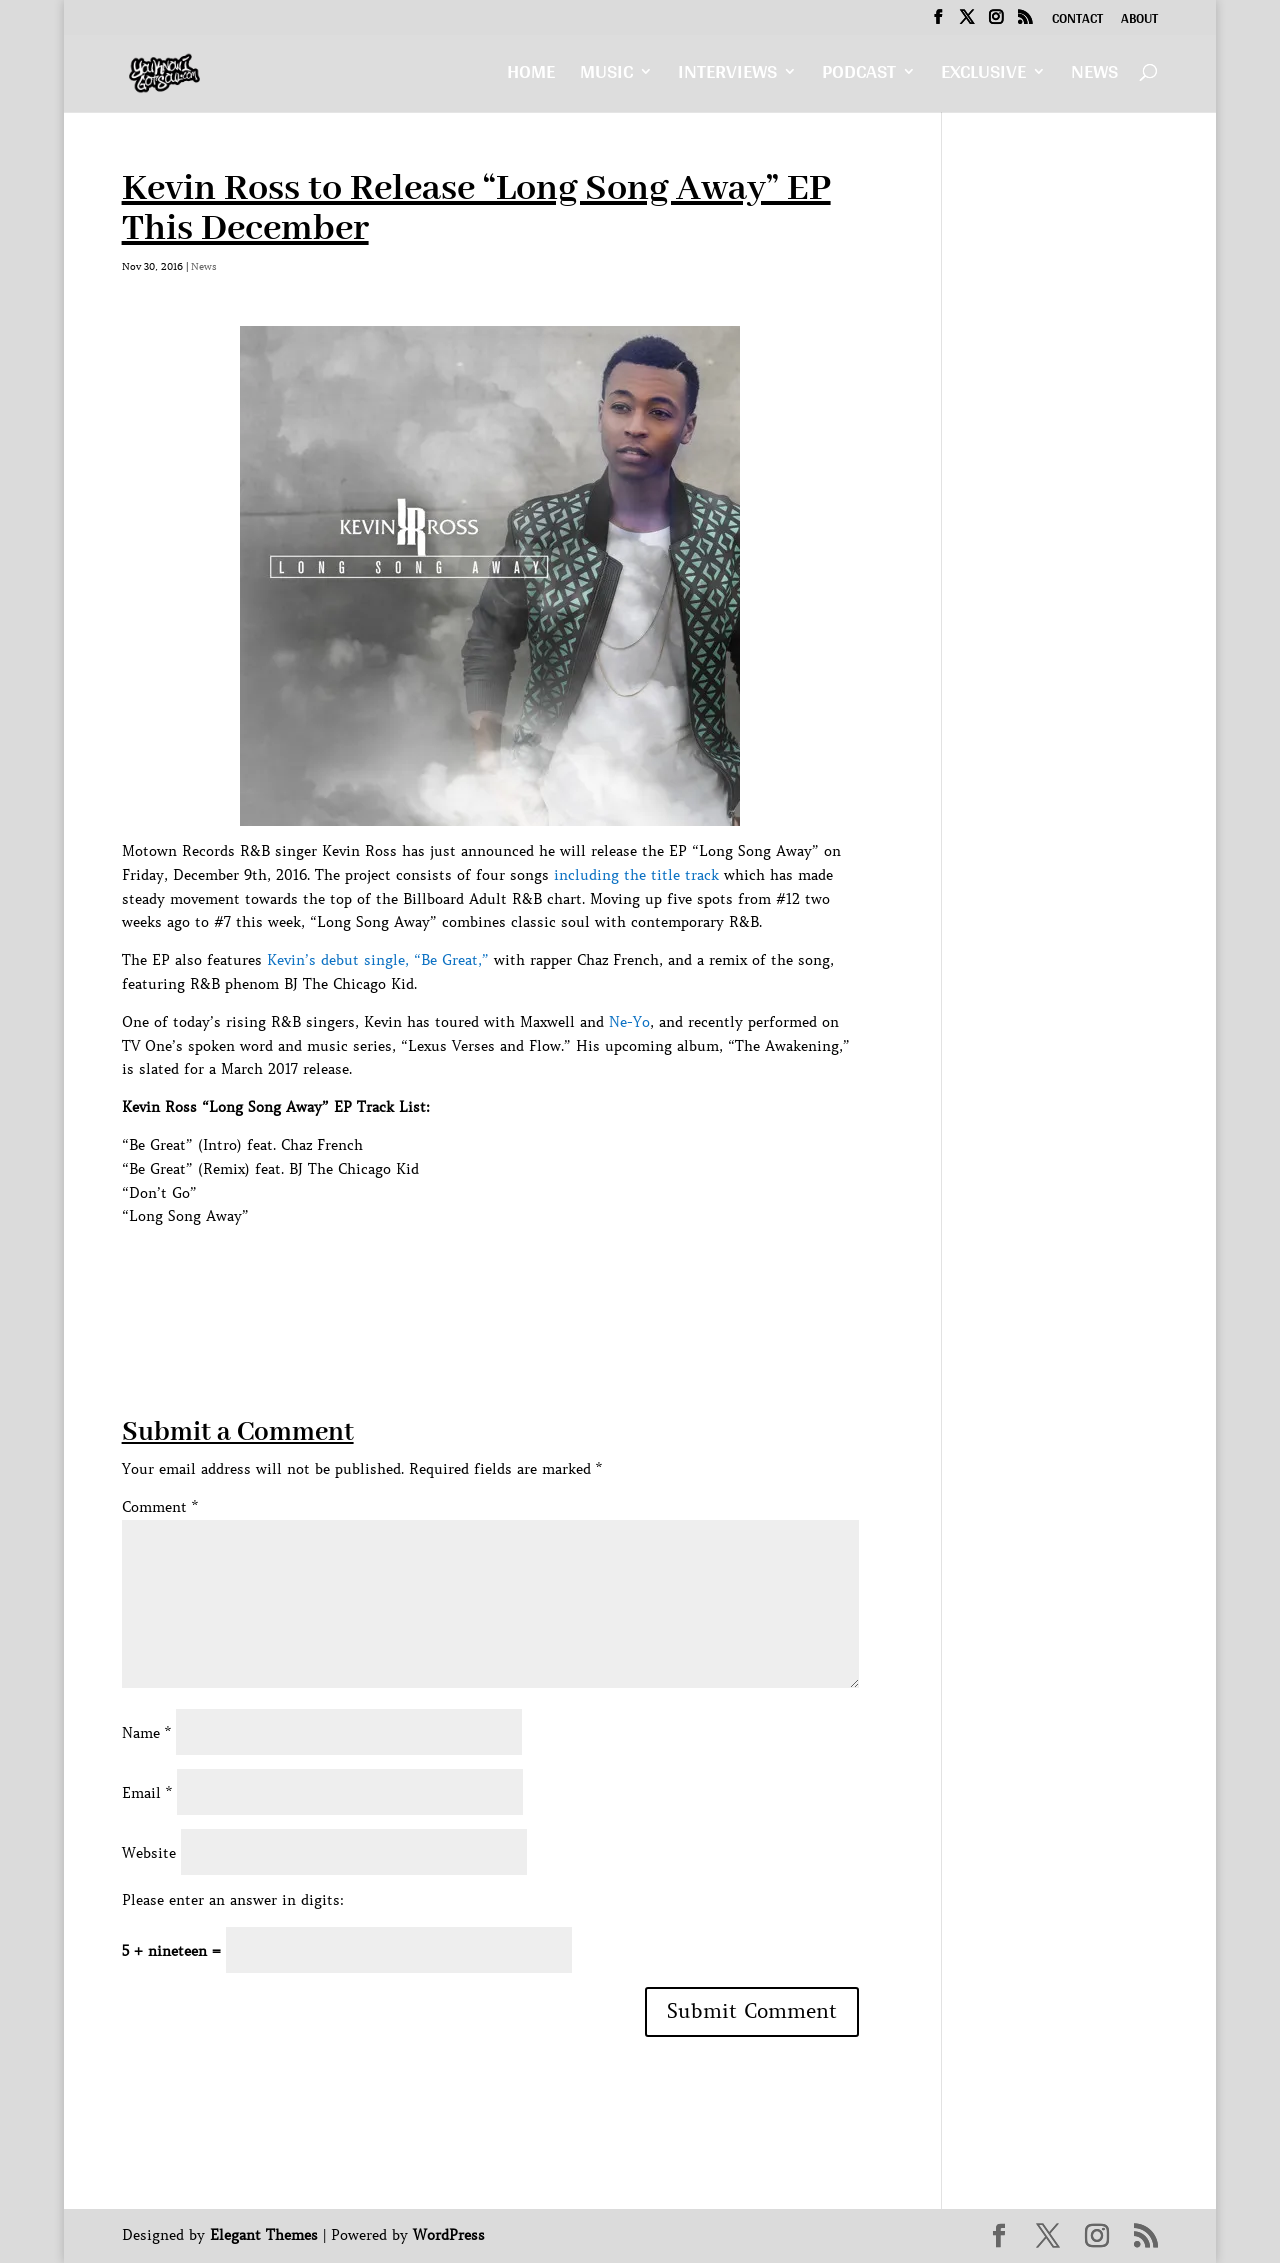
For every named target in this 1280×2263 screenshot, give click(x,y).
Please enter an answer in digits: (233, 1900)
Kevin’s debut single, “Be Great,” (378, 960)
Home (531, 76)
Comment (160, 1507)
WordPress (449, 2235)
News (1094, 76)
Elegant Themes (264, 2235)
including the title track (636, 875)
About (1139, 21)
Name (146, 1733)
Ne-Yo (629, 1022)
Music (606, 76)
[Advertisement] (486, 1274)
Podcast (859, 76)
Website (149, 1853)
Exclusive (983, 76)
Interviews (727, 76)
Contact (1077, 21)
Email (147, 1793)
